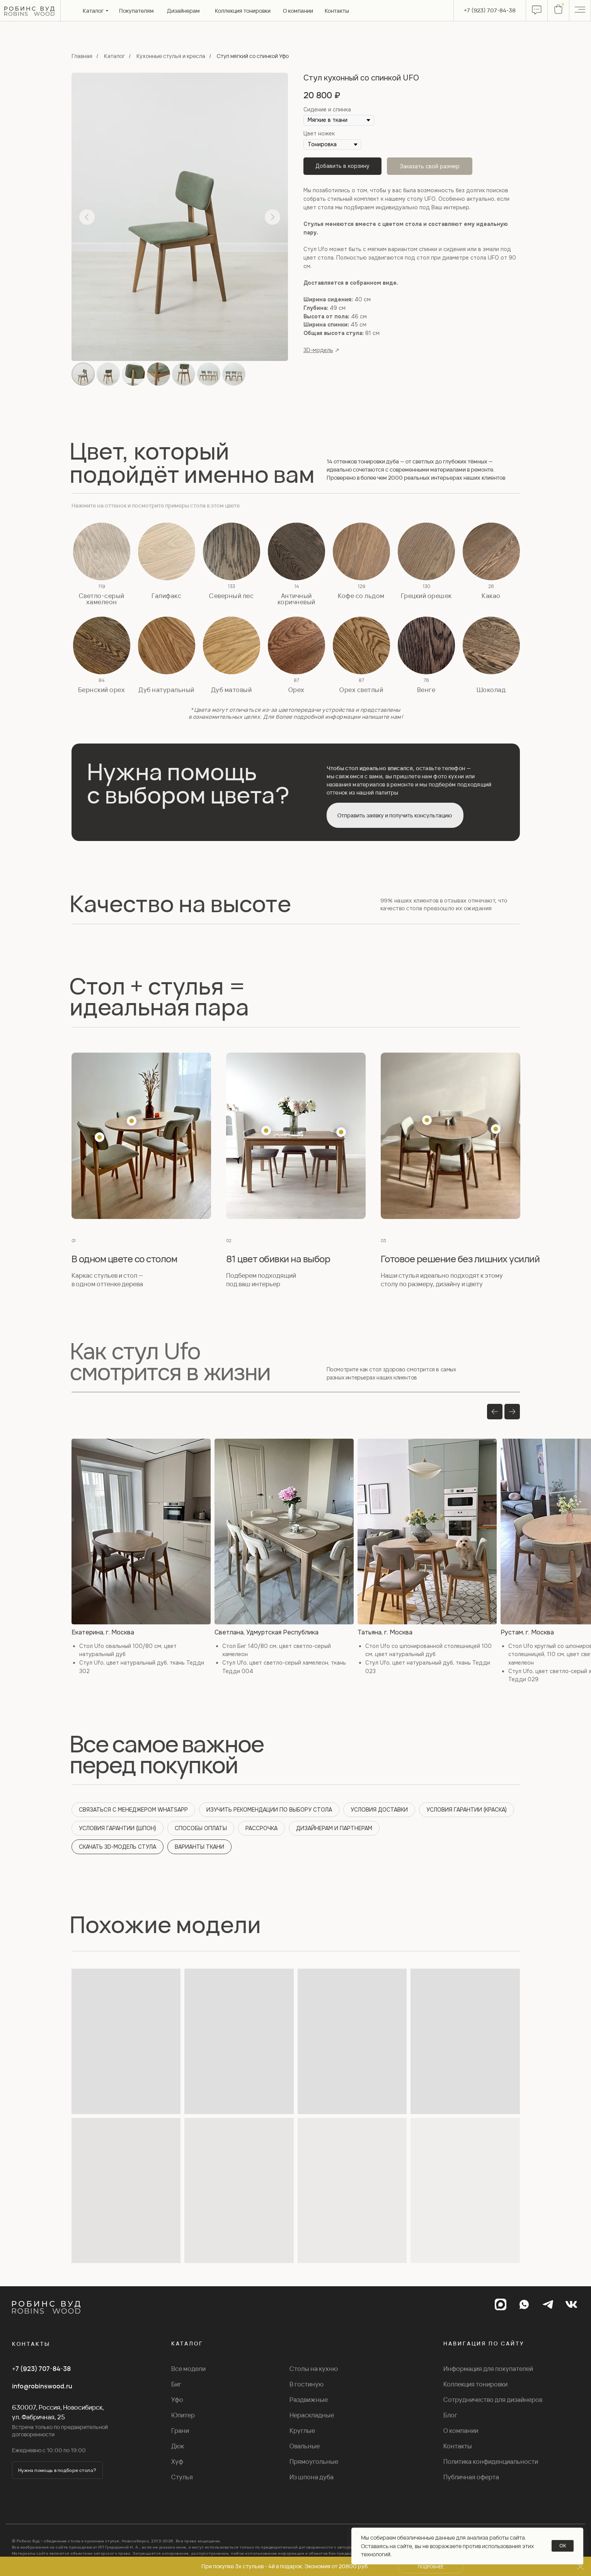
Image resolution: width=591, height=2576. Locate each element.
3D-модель (318, 350)
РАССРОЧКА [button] (261, 1828)
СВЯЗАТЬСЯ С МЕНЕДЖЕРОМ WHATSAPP (133, 1809)
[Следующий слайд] (272, 217)
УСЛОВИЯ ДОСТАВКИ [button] (379, 1809)
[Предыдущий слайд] (87, 217)
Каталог (114, 56)
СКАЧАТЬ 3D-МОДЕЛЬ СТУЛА (117, 1846)
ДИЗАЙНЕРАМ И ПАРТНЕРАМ (334, 1828)
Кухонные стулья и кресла (170, 56)
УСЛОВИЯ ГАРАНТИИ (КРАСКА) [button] (466, 1809)
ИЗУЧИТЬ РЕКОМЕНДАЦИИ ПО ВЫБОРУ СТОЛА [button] (269, 1809)
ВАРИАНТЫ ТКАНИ (199, 1846)
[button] (101, 551)
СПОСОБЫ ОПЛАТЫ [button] (201, 1828)
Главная (82, 56)
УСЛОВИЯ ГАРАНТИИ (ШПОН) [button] (117, 1828)
